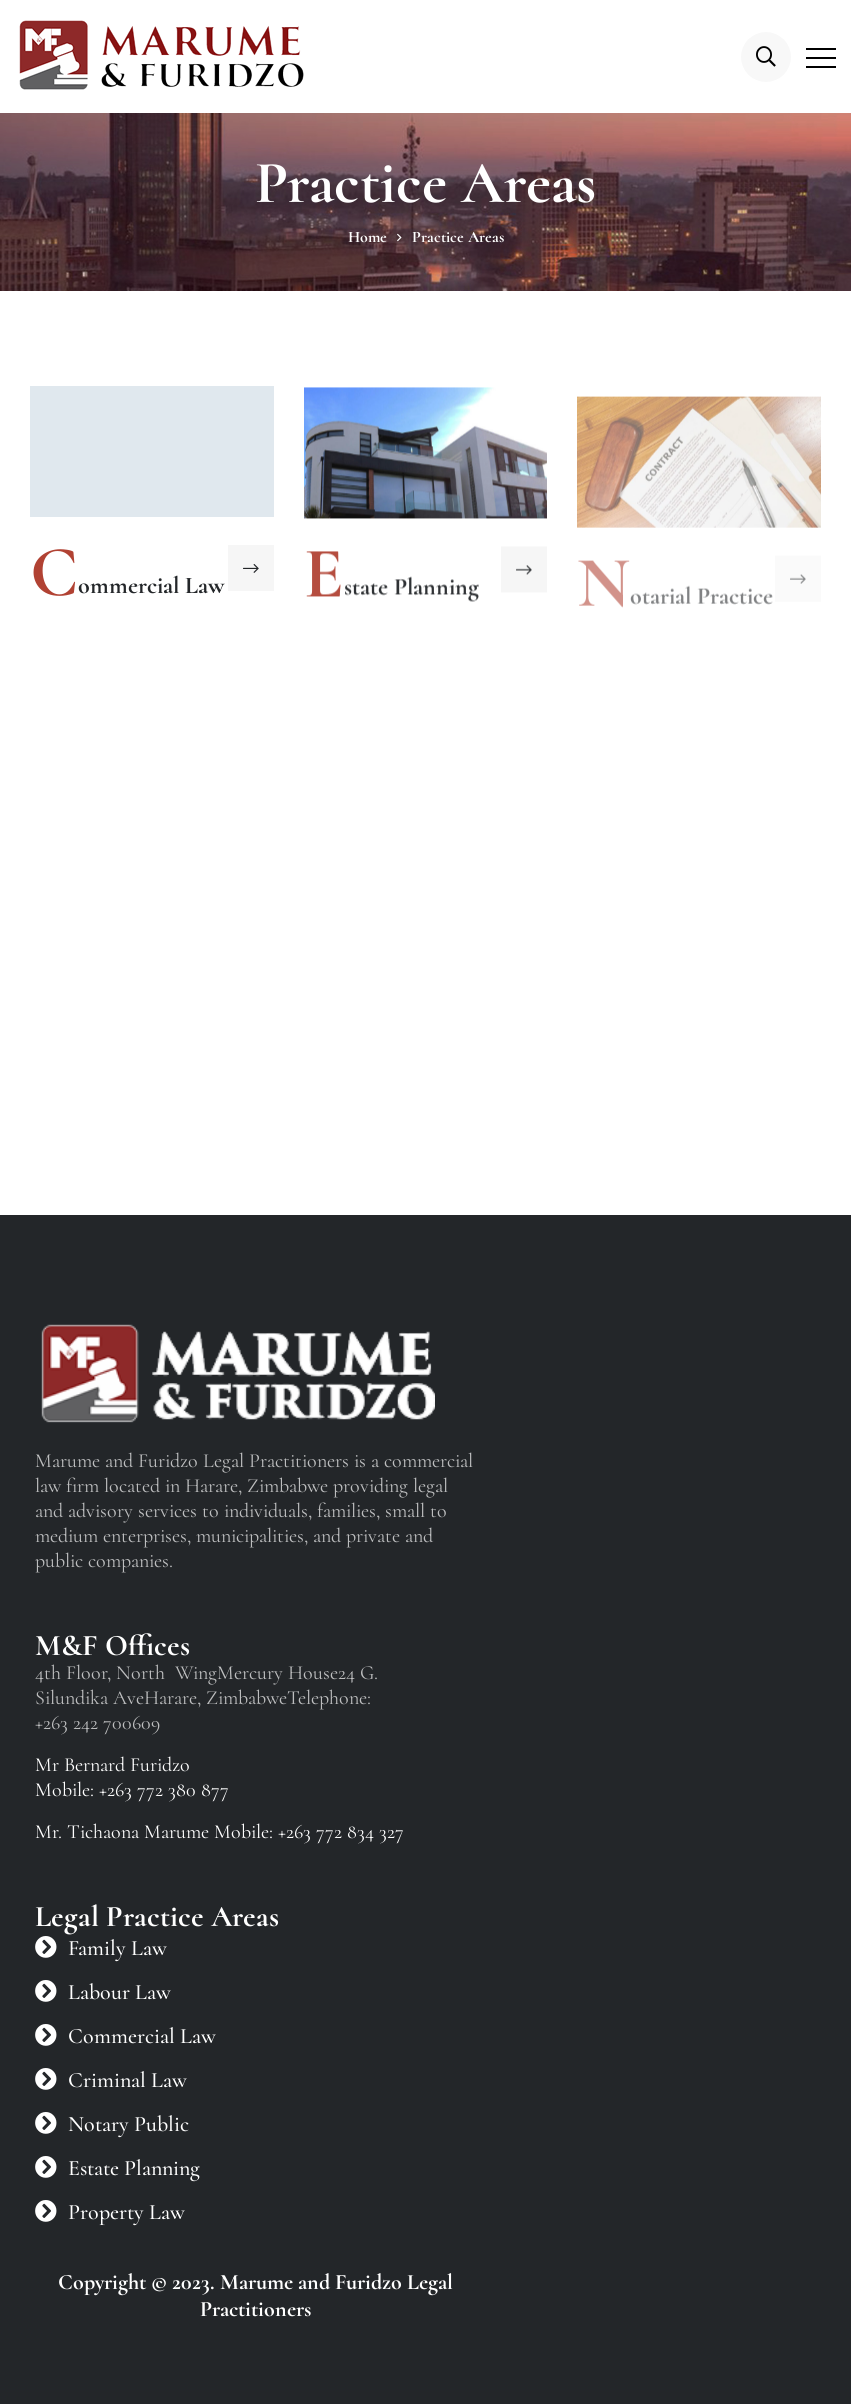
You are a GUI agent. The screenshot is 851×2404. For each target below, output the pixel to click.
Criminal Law (127, 2080)
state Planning (411, 588)
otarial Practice (701, 602)
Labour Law (119, 1992)
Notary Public (128, 2124)
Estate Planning (134, 2168)
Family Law (117, 1948)
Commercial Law (142, 2036)
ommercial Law (151, 585)
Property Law (126, 2212)
